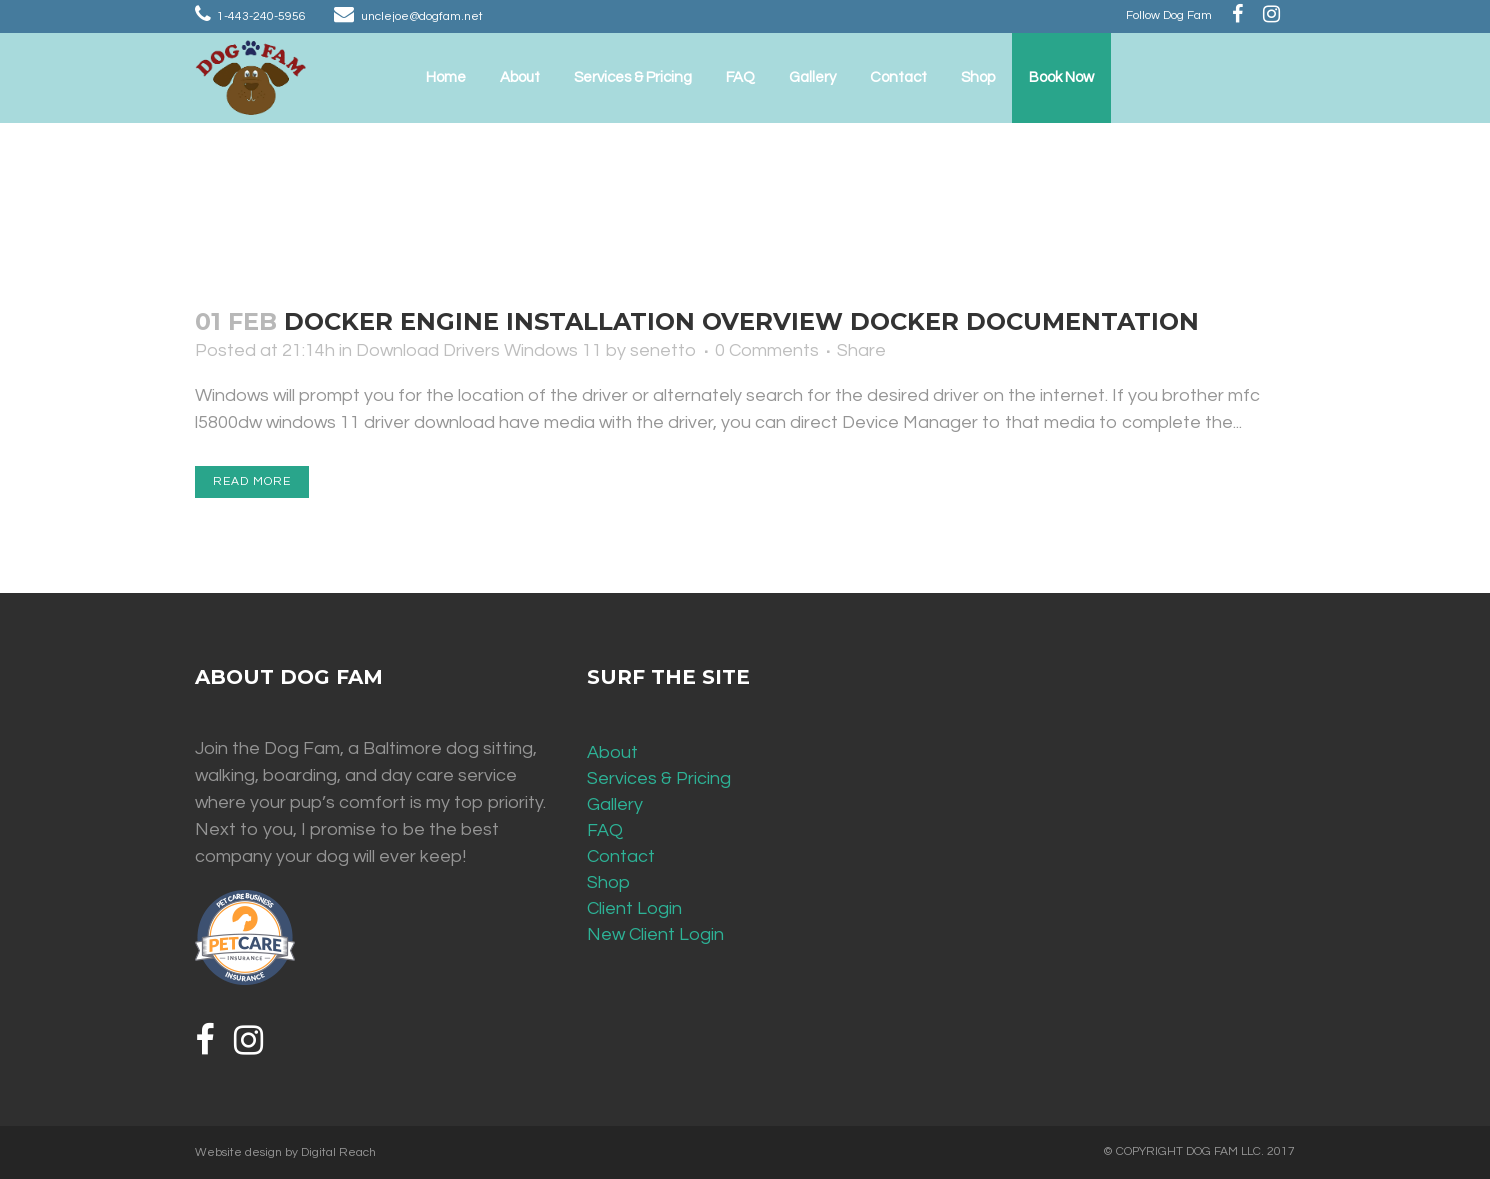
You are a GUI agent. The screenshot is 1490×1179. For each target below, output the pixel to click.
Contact (621, 856)
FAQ (605, 830)
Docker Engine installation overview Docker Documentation (741, 321)
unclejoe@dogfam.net (422, 16)
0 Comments (767, 350)
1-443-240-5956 (261, 16)
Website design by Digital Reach (285, 1152)
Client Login (634, 908)
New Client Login (655, 934)
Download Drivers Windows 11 (479, 350)
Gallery (615, 804)
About (612, 752)
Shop (608, 882)
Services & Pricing (659, 778)
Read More (252, 481)
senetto (663, 350)
